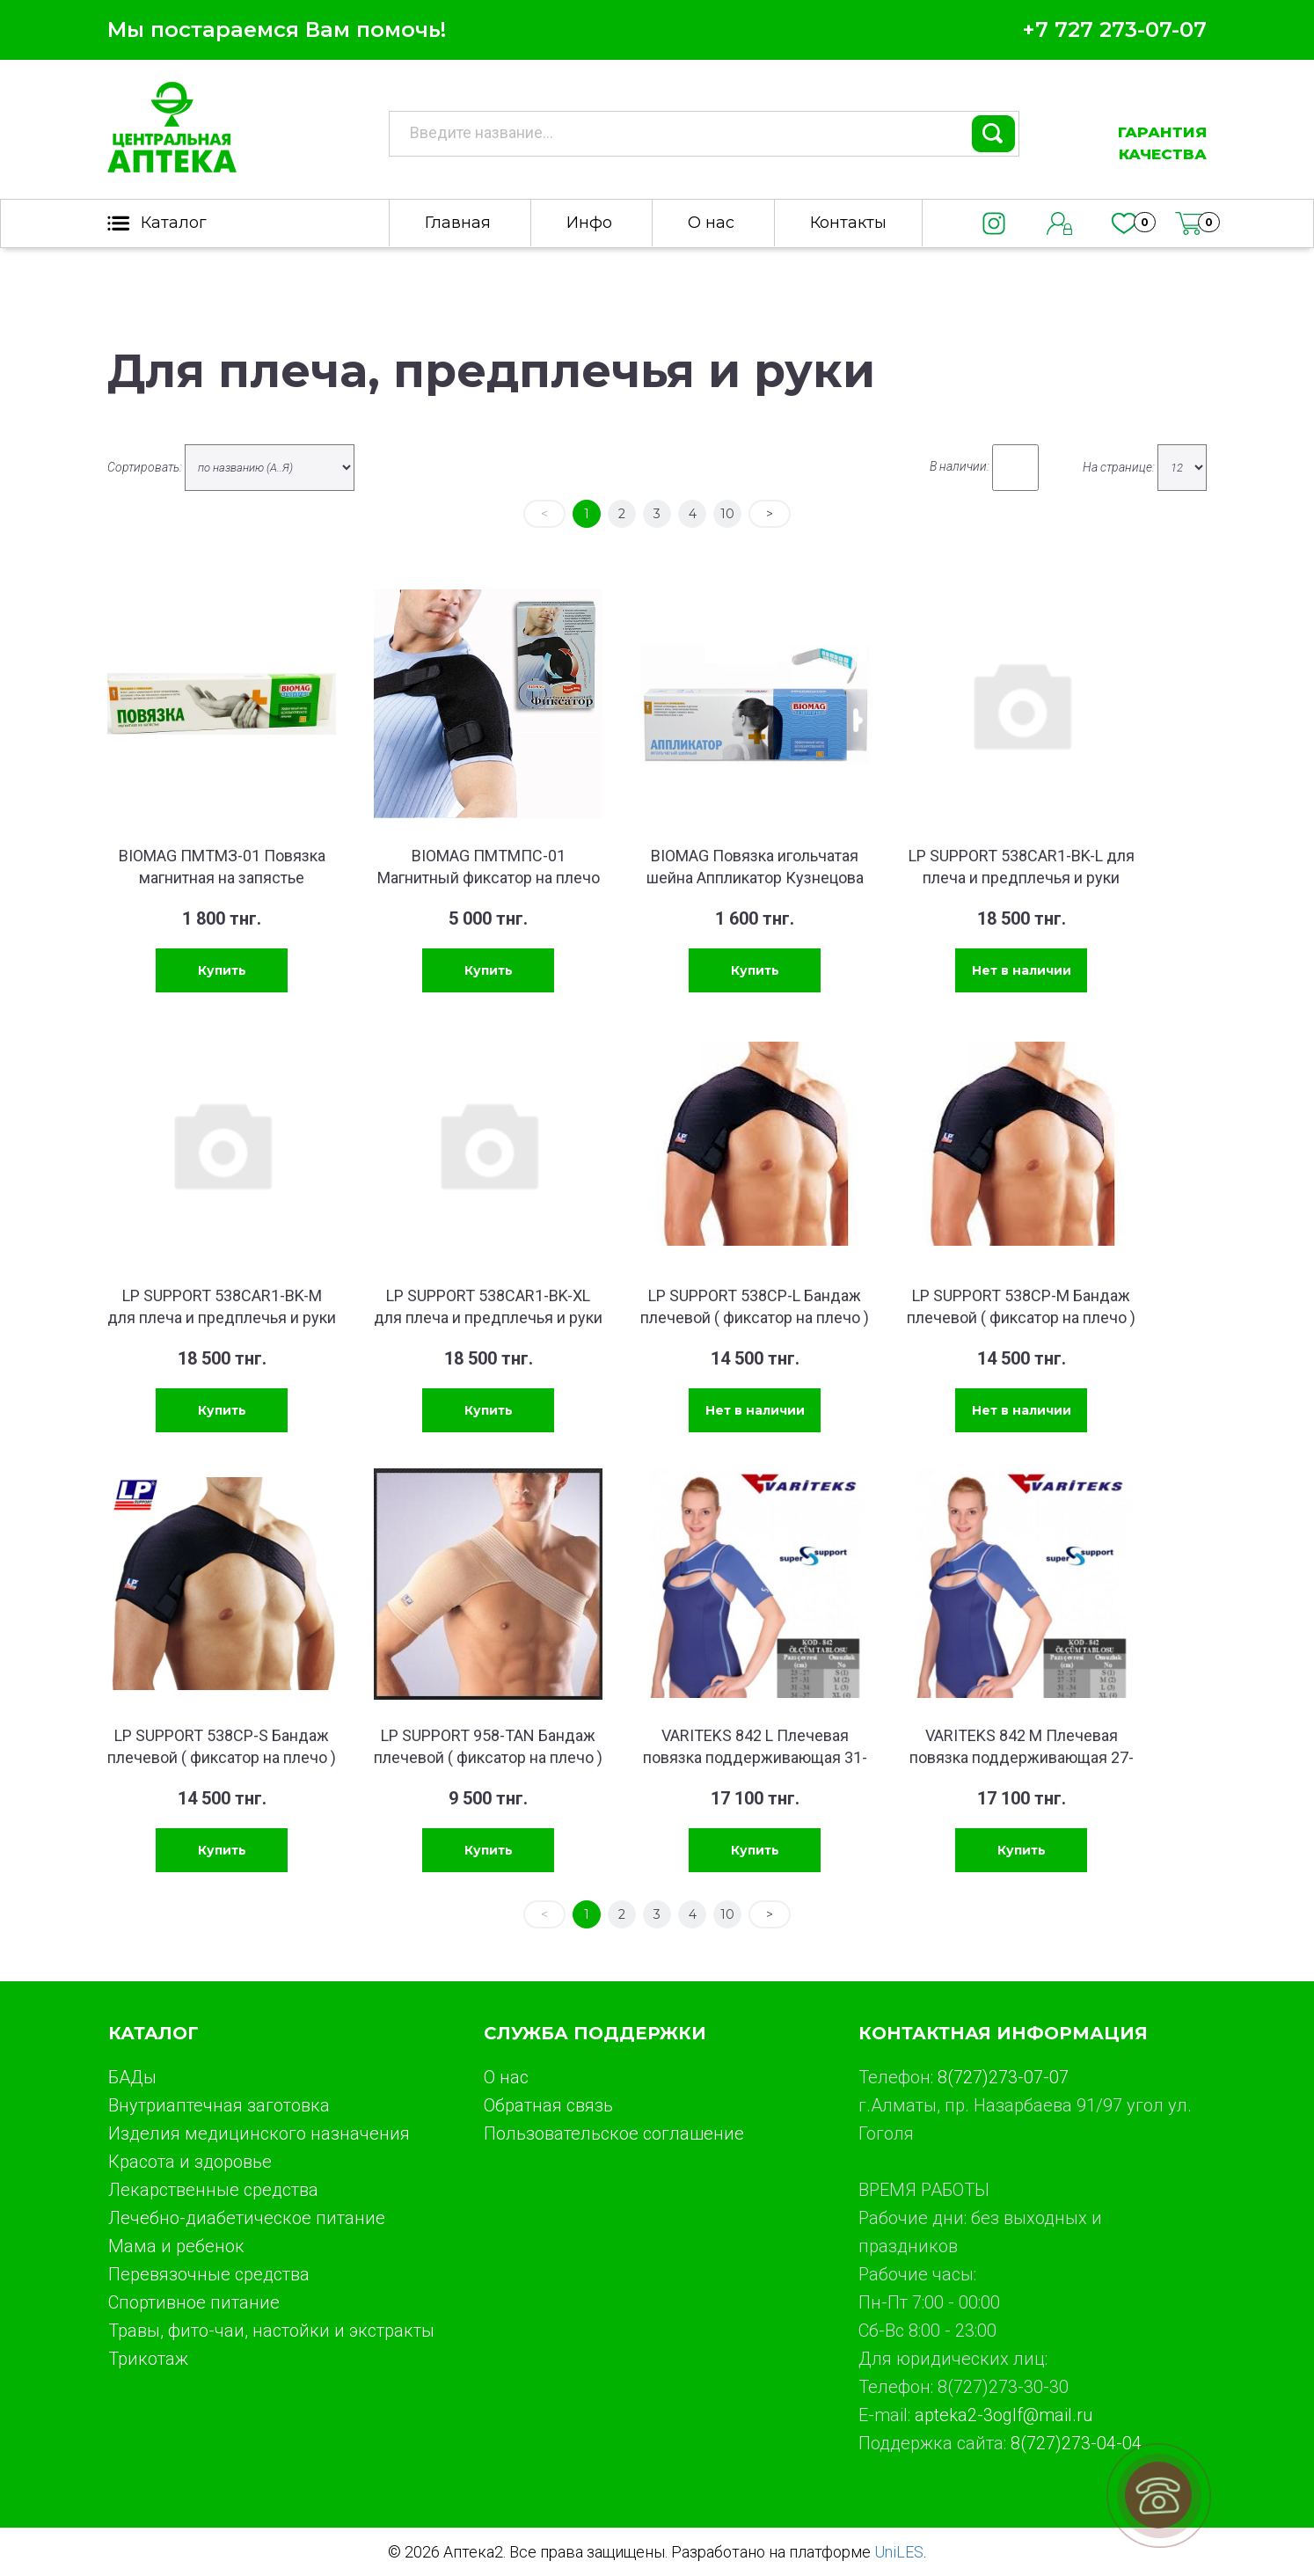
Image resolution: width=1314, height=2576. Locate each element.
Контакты (848, 222)
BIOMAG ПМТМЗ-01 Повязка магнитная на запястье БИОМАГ (222, 877)
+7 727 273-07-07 (1114, 29)
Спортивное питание (194, 2302)
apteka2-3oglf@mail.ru (1004, 2415)
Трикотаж (148, 2358)
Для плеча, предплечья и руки (491, 371)
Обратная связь (548, 2105)
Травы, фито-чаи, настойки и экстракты (271, 2330)
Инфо (589, 222)
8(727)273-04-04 (1076, 2443)
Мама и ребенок (176, 2246)
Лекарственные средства (213, 2189)
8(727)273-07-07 (1003, 2077)
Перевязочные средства (209, 2274)
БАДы (132, 2077)
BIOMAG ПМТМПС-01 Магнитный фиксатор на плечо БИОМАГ (488, 877)
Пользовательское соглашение (614, 2133)
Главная (458, 222)
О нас (711, 222)
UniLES (898, 2552)
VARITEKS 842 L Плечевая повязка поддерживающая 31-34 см (755, 1757)
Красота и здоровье (190, 2161)
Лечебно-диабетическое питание (246, 2217)
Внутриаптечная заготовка (219, 2105)
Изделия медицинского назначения (259, 2133)
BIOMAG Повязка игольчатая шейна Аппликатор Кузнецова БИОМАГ (755, 877)
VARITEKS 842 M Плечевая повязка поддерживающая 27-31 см (1021, 1757)
